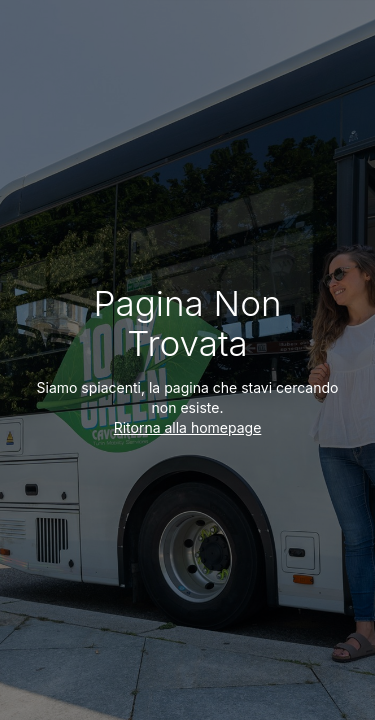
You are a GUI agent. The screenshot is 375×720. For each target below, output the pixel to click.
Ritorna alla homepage (188, 427)
